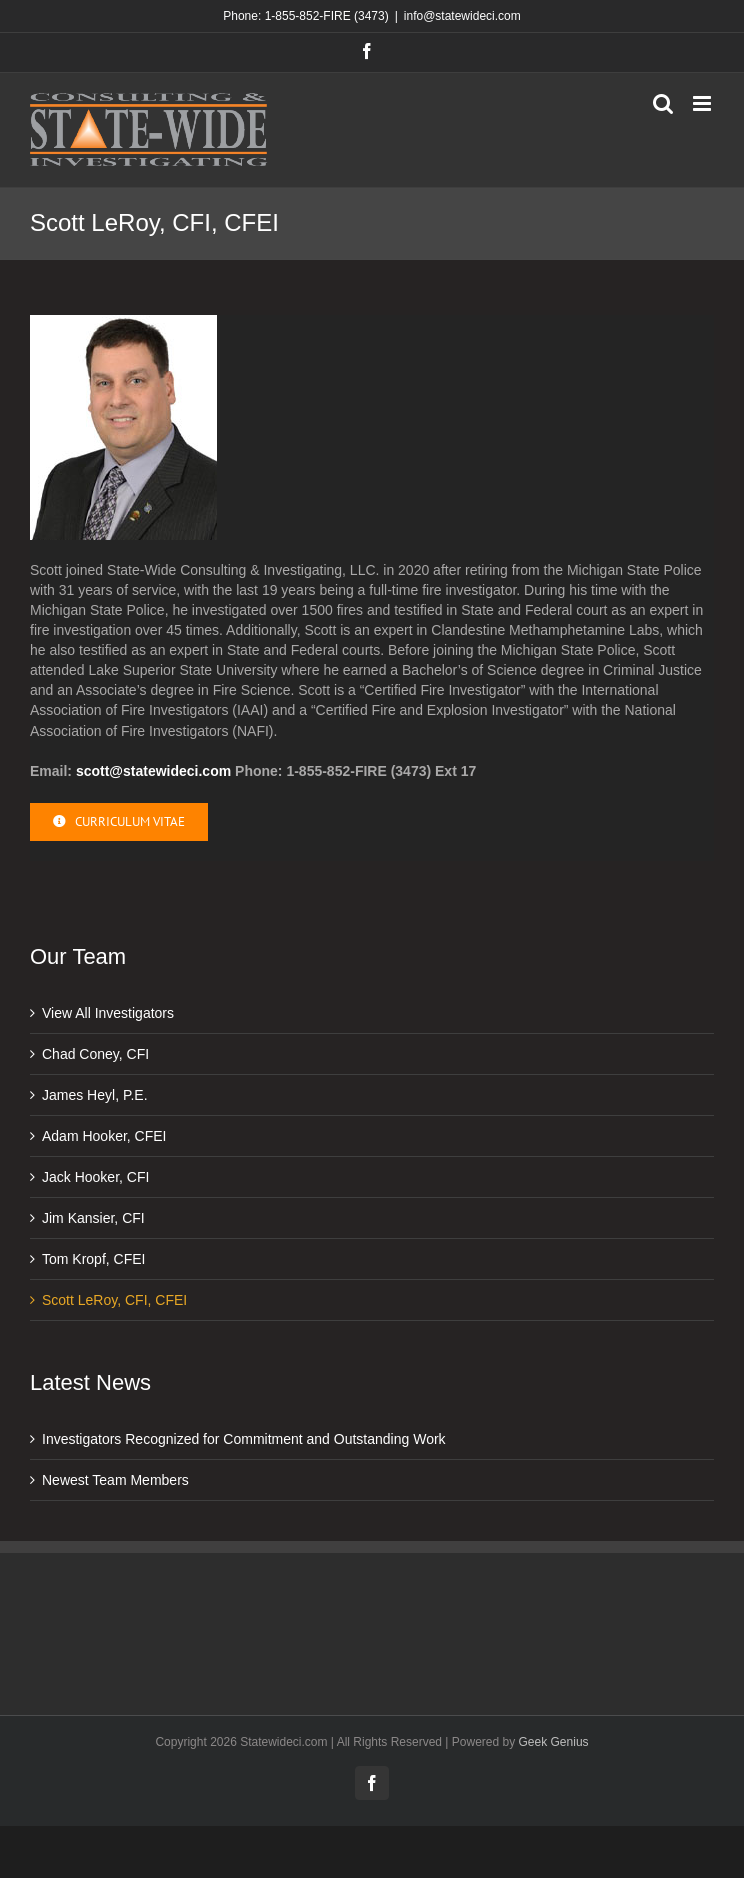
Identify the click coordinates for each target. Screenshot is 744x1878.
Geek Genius (554, 1742)
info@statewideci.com (462, 16)
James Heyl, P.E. (95, 1095)
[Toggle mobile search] (663, 103)
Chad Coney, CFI (95, 1054)
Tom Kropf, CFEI (93, 1259)
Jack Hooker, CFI (95, 1177)
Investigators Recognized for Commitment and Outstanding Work (244, 1439)
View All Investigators (108, 1013)
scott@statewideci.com (153, 771)
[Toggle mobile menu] (703, 103)
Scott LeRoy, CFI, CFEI (114, 1300)
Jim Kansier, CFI (93, 1218)
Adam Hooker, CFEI (104, 1136)
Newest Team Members (115, 1480)
